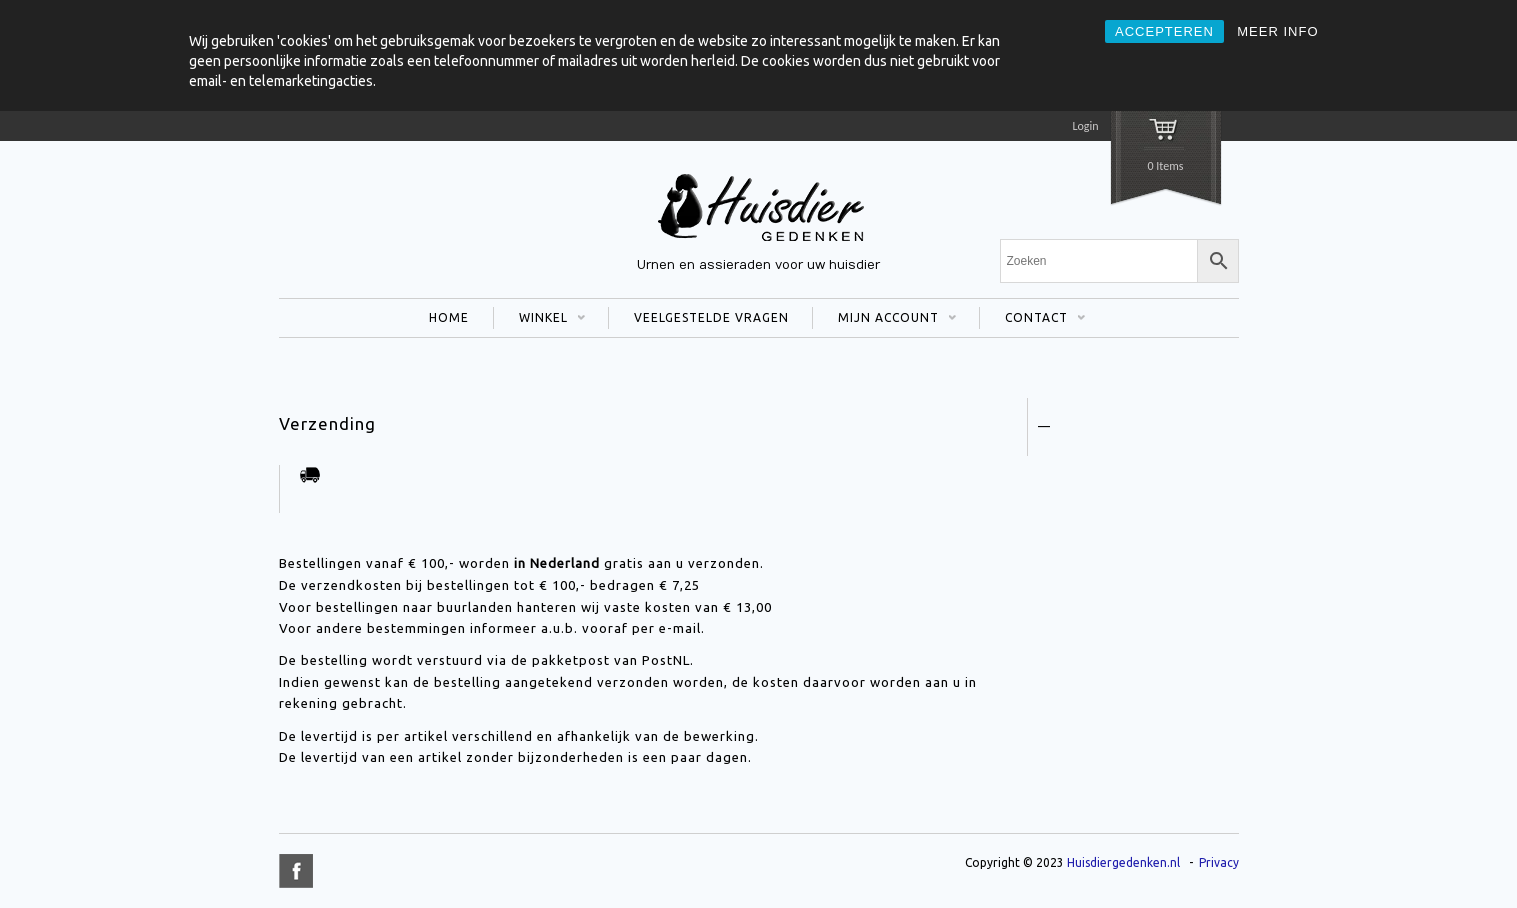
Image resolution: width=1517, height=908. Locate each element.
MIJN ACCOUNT (884, 320)
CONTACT (1032, 320)
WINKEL (539, 320)
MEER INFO (1277, 31)
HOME (449, 317)
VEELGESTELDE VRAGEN (711, 317)
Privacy (1219, 862)
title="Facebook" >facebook (296, 871)
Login (1085, 126)
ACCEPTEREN (1164, 31)
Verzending (327, 423)
